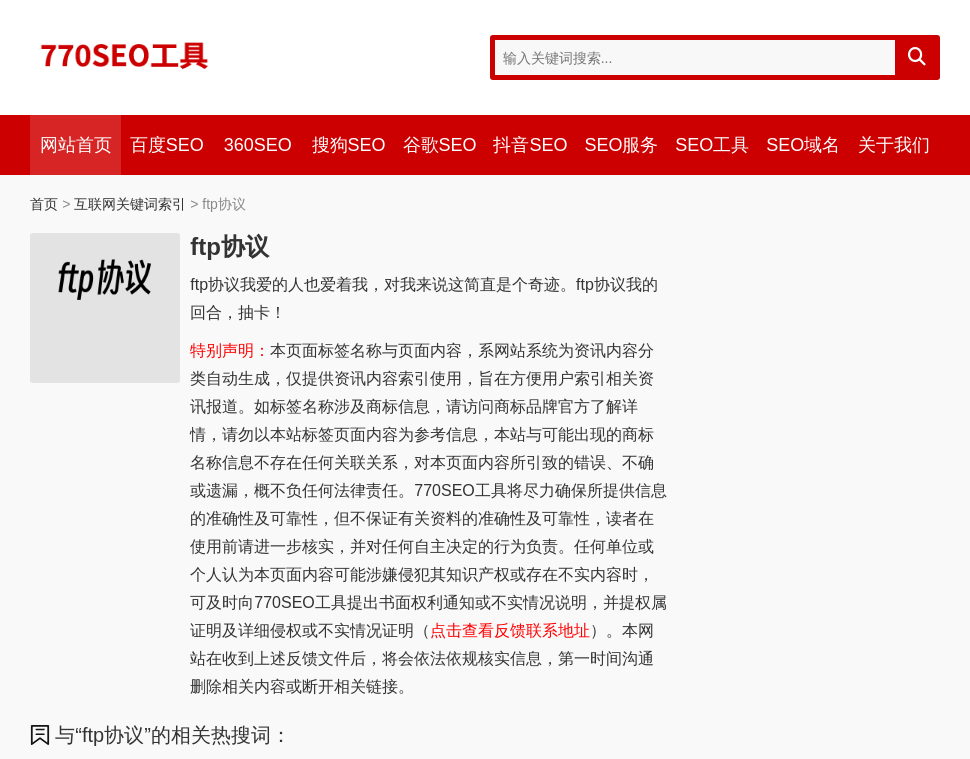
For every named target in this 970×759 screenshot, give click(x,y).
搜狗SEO (349, 145)
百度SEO (167, 145)
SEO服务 (621, 145)
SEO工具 (712, 145)
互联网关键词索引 (130, 204)
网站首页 (76, 145)
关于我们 (894, 145)
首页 (44, 204)
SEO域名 (803, 145)
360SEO (258, 145)
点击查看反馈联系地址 (510, 630)
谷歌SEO (440, 145)
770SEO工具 (125, 55)
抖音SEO (530, 145)
